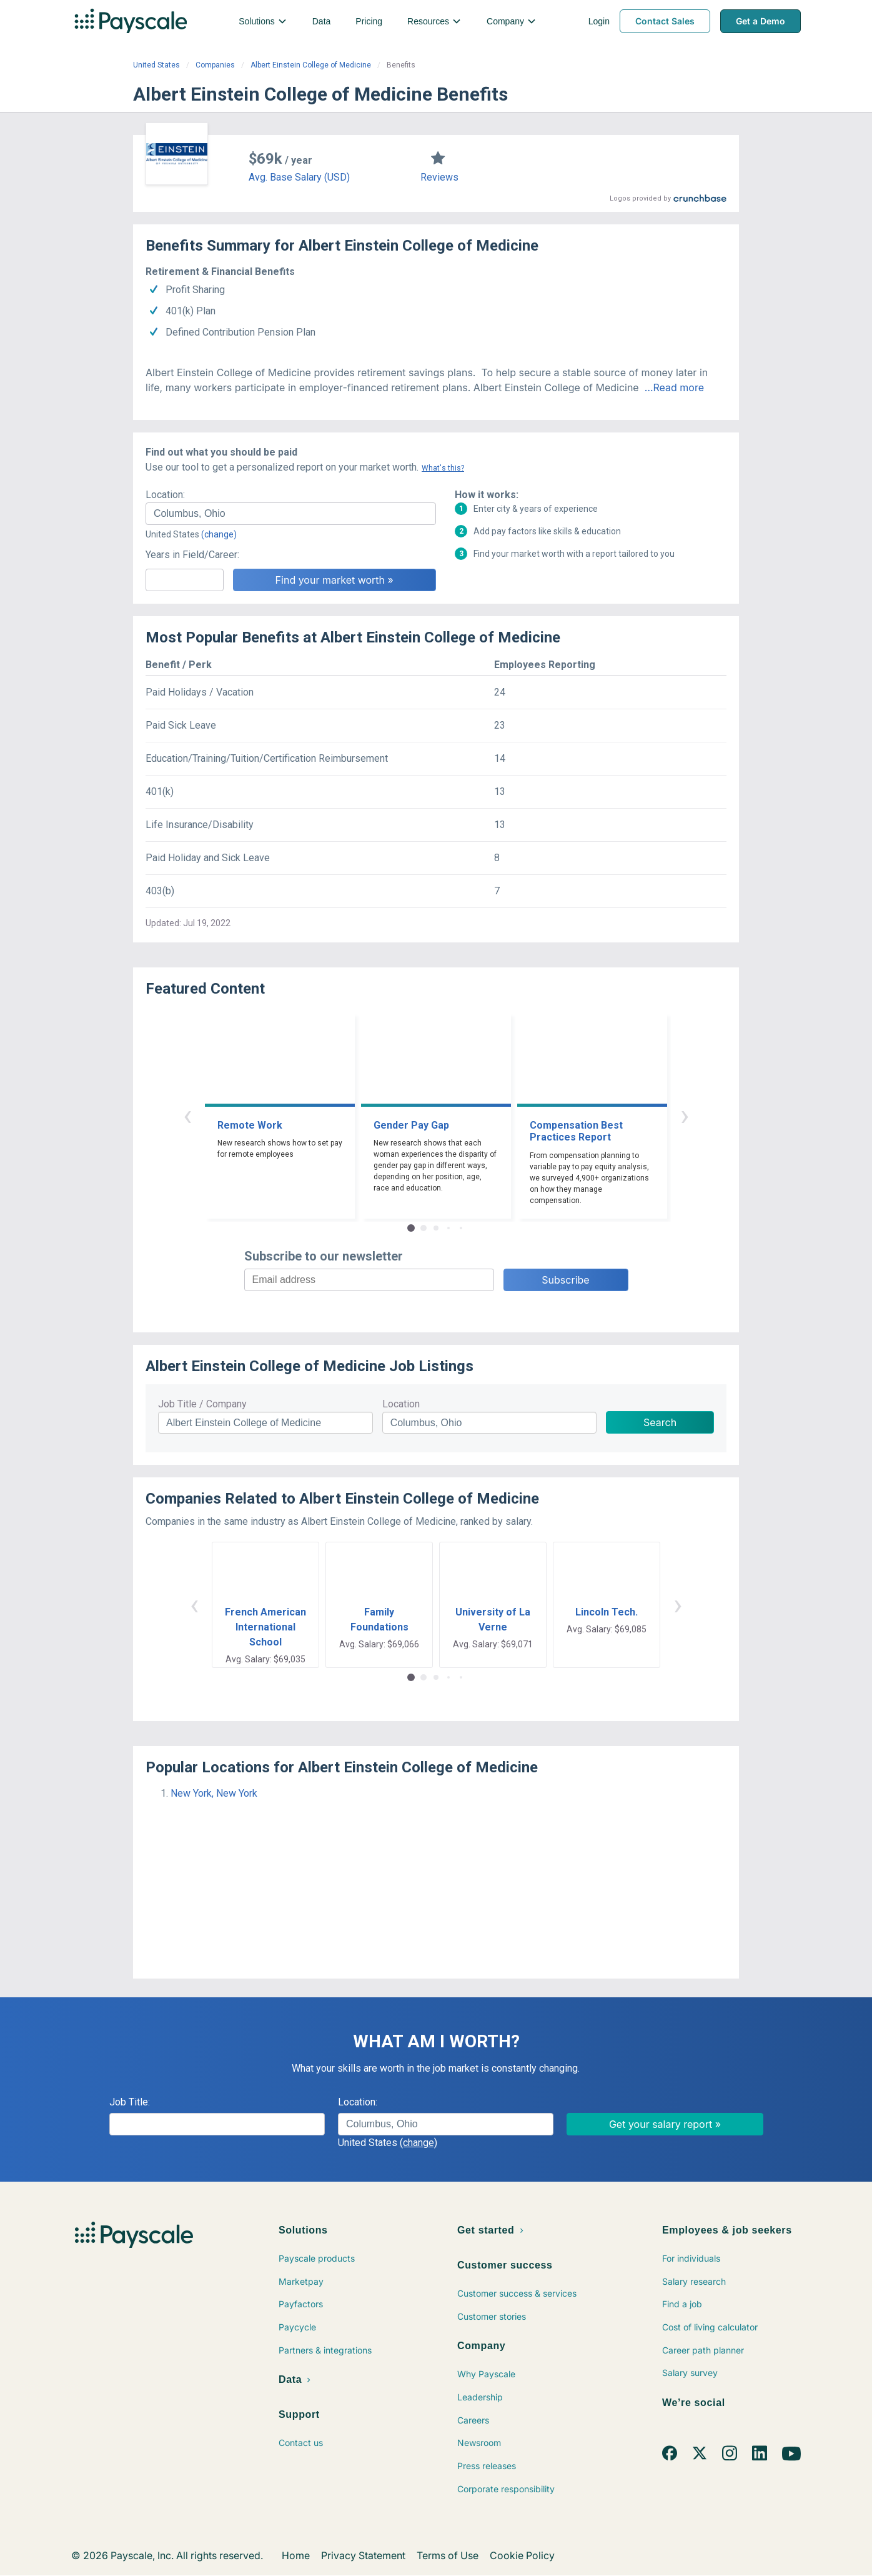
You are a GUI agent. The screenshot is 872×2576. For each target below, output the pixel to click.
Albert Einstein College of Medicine (310, 65)
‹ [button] (187, 1115)
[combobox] (291, 513)
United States (156, 65)
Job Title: (129, 2102)
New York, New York (214, 1793)
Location (401, 1404)
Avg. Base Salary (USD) (299, 177)
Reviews (439, 177)
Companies (215, 65)
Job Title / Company (202, 1404)
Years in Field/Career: (192, 555)
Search (659, 1422)
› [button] (684, 1115)
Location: (165, 495)
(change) (219, 534)
